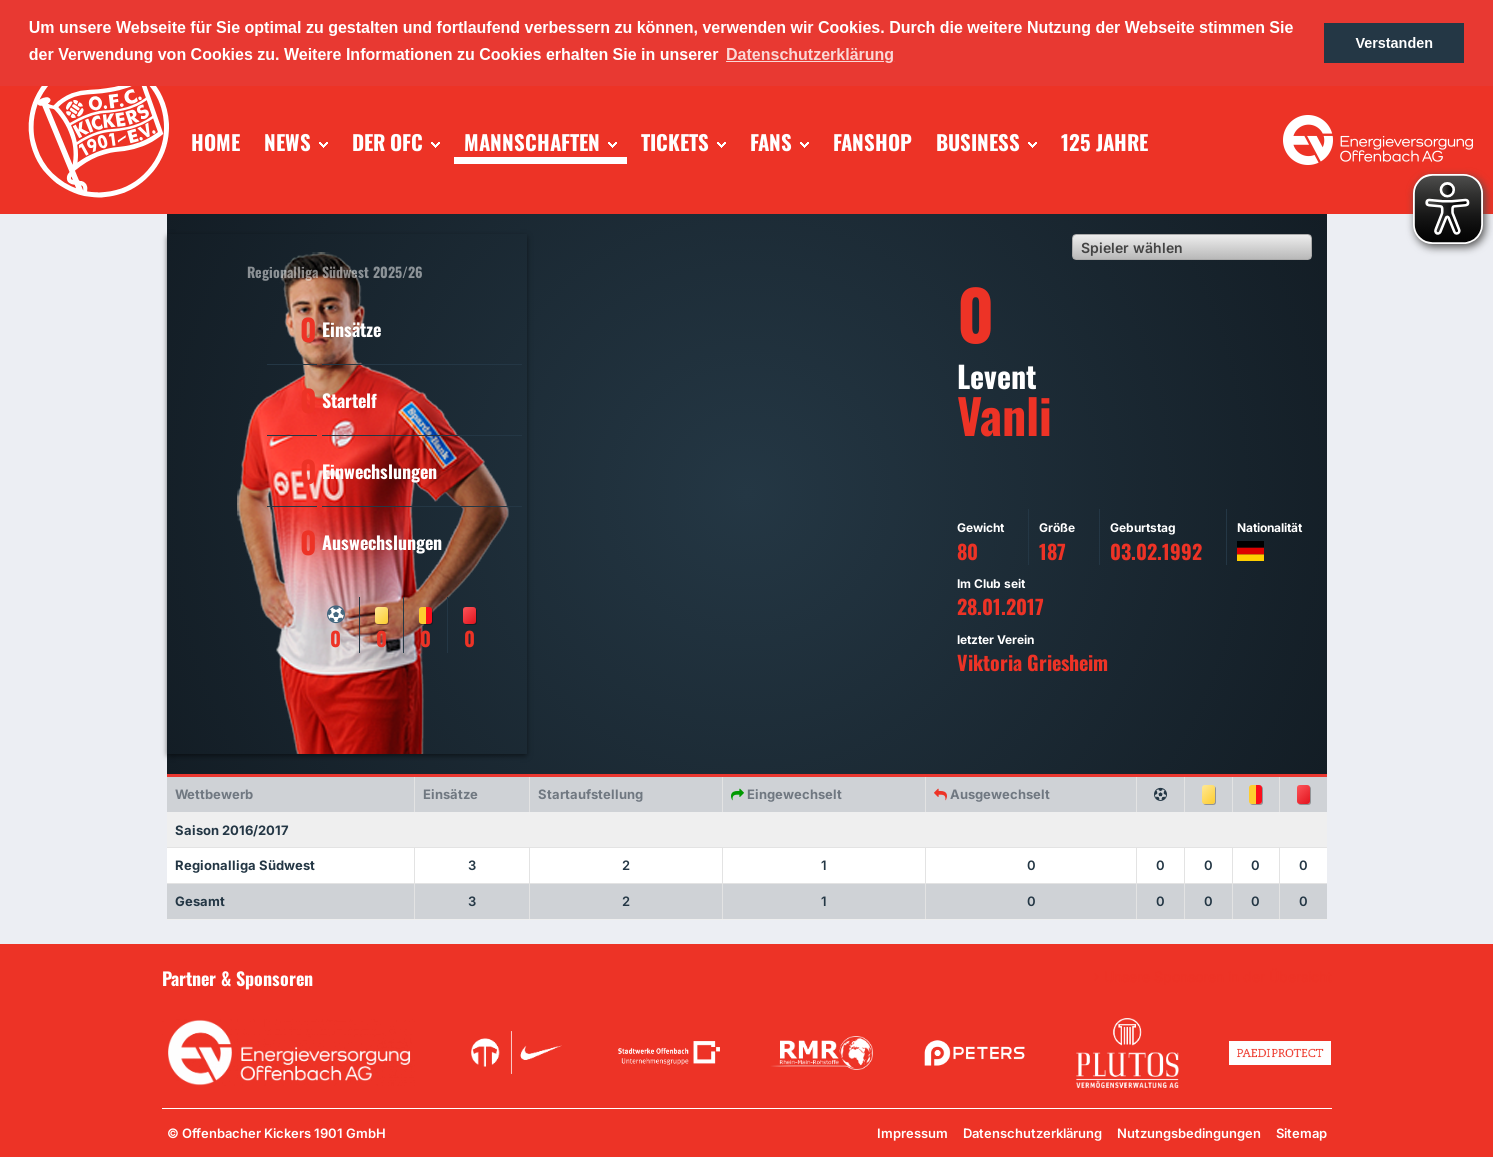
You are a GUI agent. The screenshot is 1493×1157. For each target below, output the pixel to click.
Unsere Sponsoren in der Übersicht (1218, 977)
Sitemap (1301, 1133)
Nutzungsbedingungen (1189, 1133)
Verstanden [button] (1394, 43)
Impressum (912, 1133)
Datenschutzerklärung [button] (810, 54)
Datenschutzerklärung (1032, 1133)
